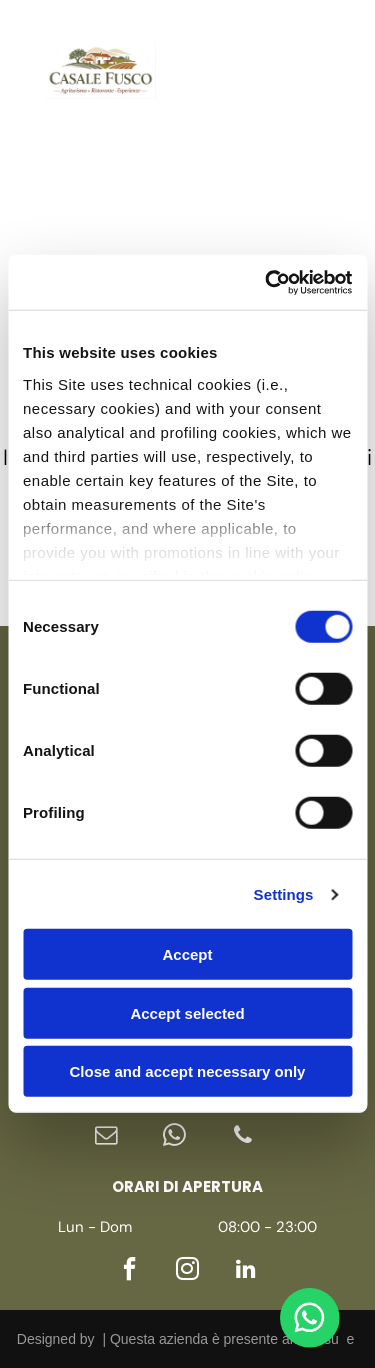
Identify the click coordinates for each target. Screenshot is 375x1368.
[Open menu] (329, 71)
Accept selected (187, 1013)
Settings (284, 894)
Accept (187, 954)
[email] (107, 1137)
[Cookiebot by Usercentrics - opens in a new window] (267, 283)
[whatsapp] (175, 1137)
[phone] (243, 1137)
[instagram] (215, 70)
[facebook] (215, 31)
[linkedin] (215, 109)
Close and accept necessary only (188, 1071)
